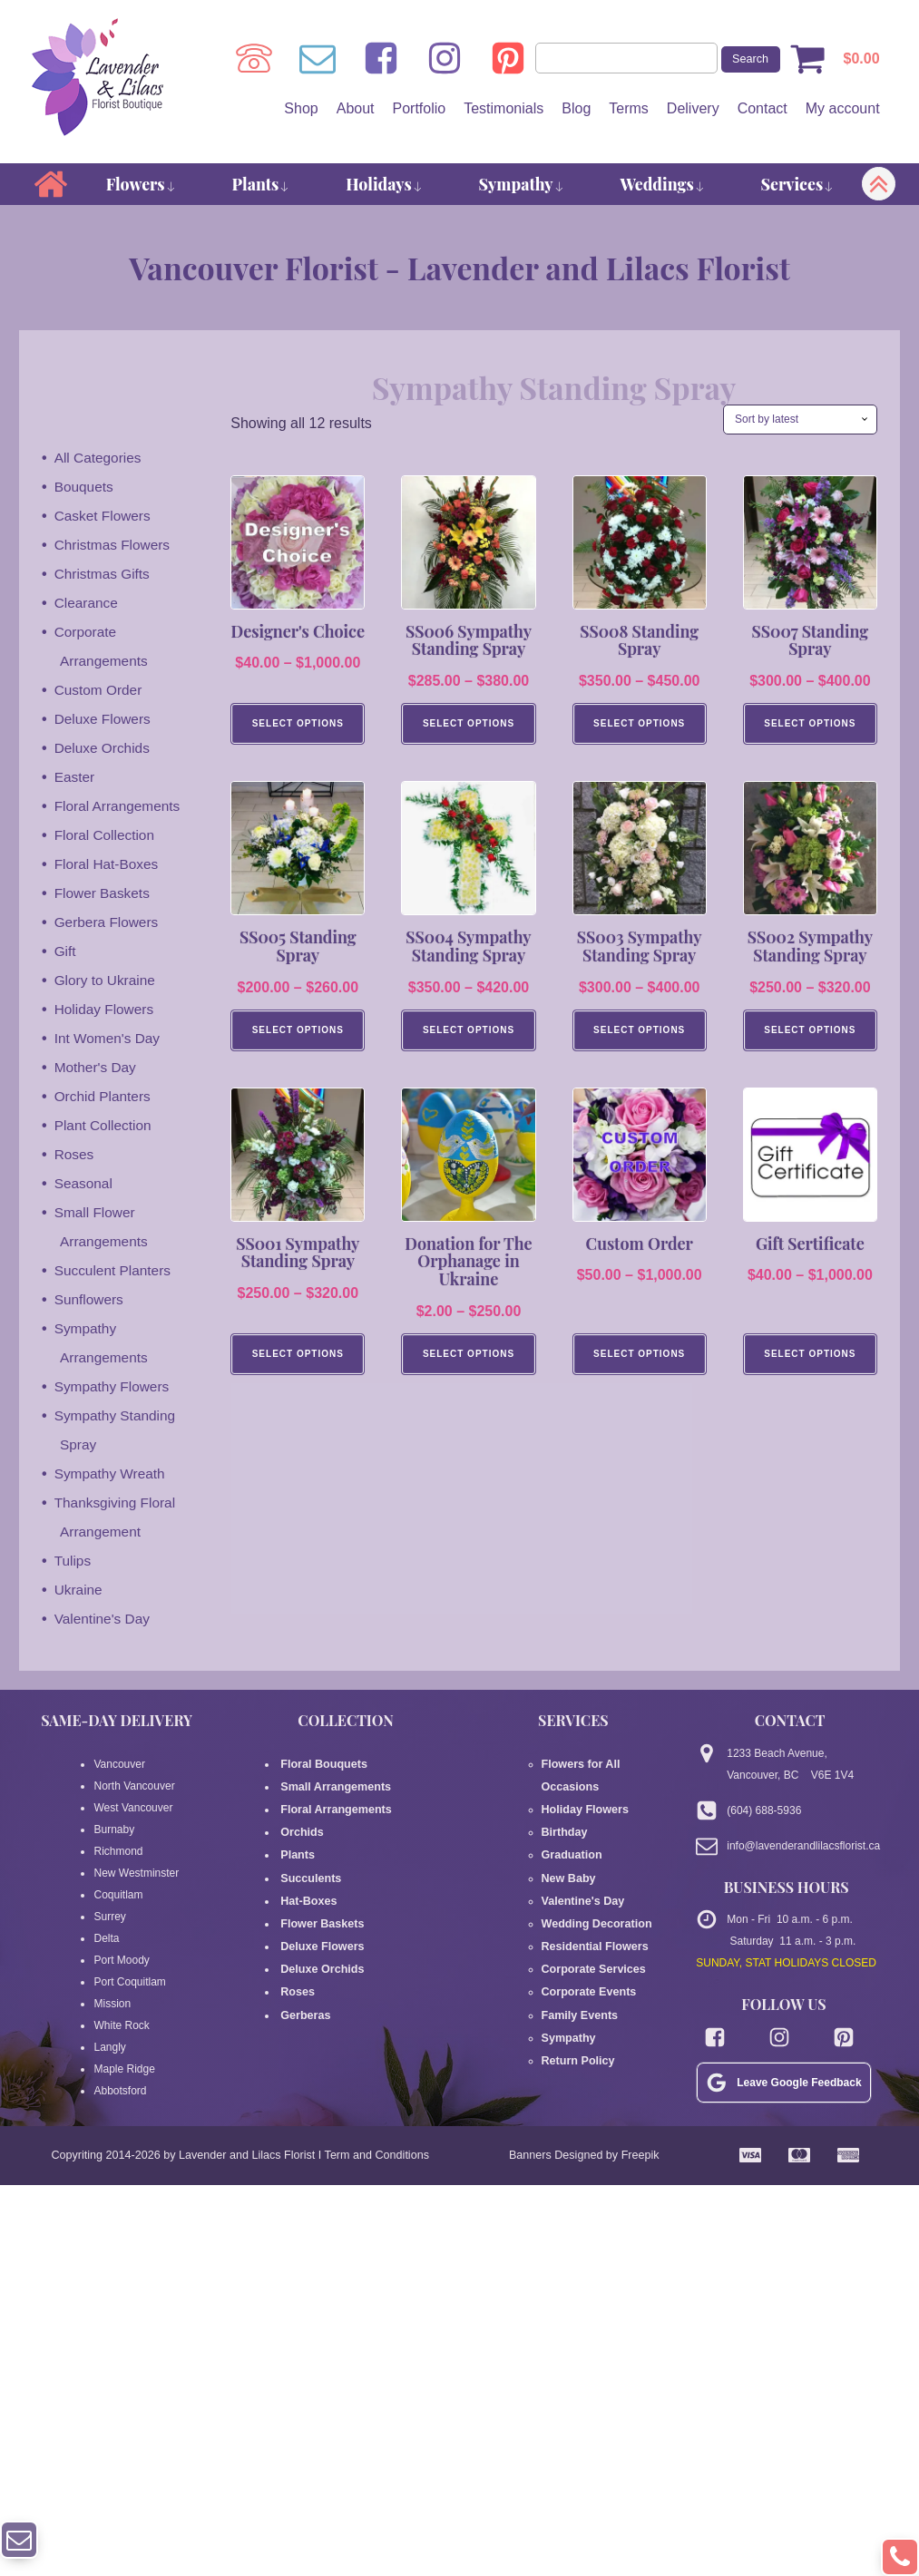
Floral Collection (106, 836)
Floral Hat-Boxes (108, 865)
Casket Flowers (104, 516)
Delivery (692, 108)
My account (842, 108)
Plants (260, 184)
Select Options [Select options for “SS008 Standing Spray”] (639, 726)
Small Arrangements (333, 1786)
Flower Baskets (103, 894)
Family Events (578, 1982)
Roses (74, 1155)
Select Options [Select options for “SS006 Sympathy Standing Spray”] (468, 726)
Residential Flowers (593, 1916)
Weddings (662, 184)
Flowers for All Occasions (608, 1764)
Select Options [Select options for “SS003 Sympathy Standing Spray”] (639, 1034)
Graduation (571, 1829)
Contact (762, 108)
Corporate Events (587, 1960)
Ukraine (79, 1590)
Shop (301, 108)
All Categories (99, 458)
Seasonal (84, 1184)
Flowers (141, 184)
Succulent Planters (114, 1271)
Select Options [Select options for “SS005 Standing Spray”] (298, 1034)
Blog (576, 108)
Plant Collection (104, 1126)
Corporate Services (591, 1938)
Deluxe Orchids (103, 748)
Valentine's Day (103, 1619)
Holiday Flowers (106, 1010)
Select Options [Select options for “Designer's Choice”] (298, 726)
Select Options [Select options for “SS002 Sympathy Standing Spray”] (809, 1034)
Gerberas (304, 2003)
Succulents (310, 1873)
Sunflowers (90, 1300)
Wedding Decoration (594, 1894)
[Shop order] (800, 419)
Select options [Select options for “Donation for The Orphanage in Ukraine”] (468, 1359)
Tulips (73, 1561)
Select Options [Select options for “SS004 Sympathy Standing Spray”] (468, 1034)
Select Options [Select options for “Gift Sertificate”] (809, 1359)
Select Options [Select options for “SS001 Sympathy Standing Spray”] (298, 1359)
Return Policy (576, 2025)
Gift (65, 952)
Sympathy (521, 184)
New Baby (567, 1851)
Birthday (564, 1807)
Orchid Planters (104, 1097)
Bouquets (85, 487)
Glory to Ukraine (107, 981)
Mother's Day (97, 1068)
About (355, 108)
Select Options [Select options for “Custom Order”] (639, 1359)
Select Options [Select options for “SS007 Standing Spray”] (809, 726)
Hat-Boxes (307, 1894)
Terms (629, 108)
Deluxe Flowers (104, 719)
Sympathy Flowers (114, 1387)
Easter (75, 777)
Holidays (384, 184)
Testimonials (503, 108)
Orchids (301, 1829)
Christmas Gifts (103, 574)
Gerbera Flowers (108, 923)
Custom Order (99, 690)
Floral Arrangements (119, 807)
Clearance (87, 603)
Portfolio (418, 108)
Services (798, 184)
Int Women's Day (109, 1039)
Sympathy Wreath (112, 1474)
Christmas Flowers (114, 545)
